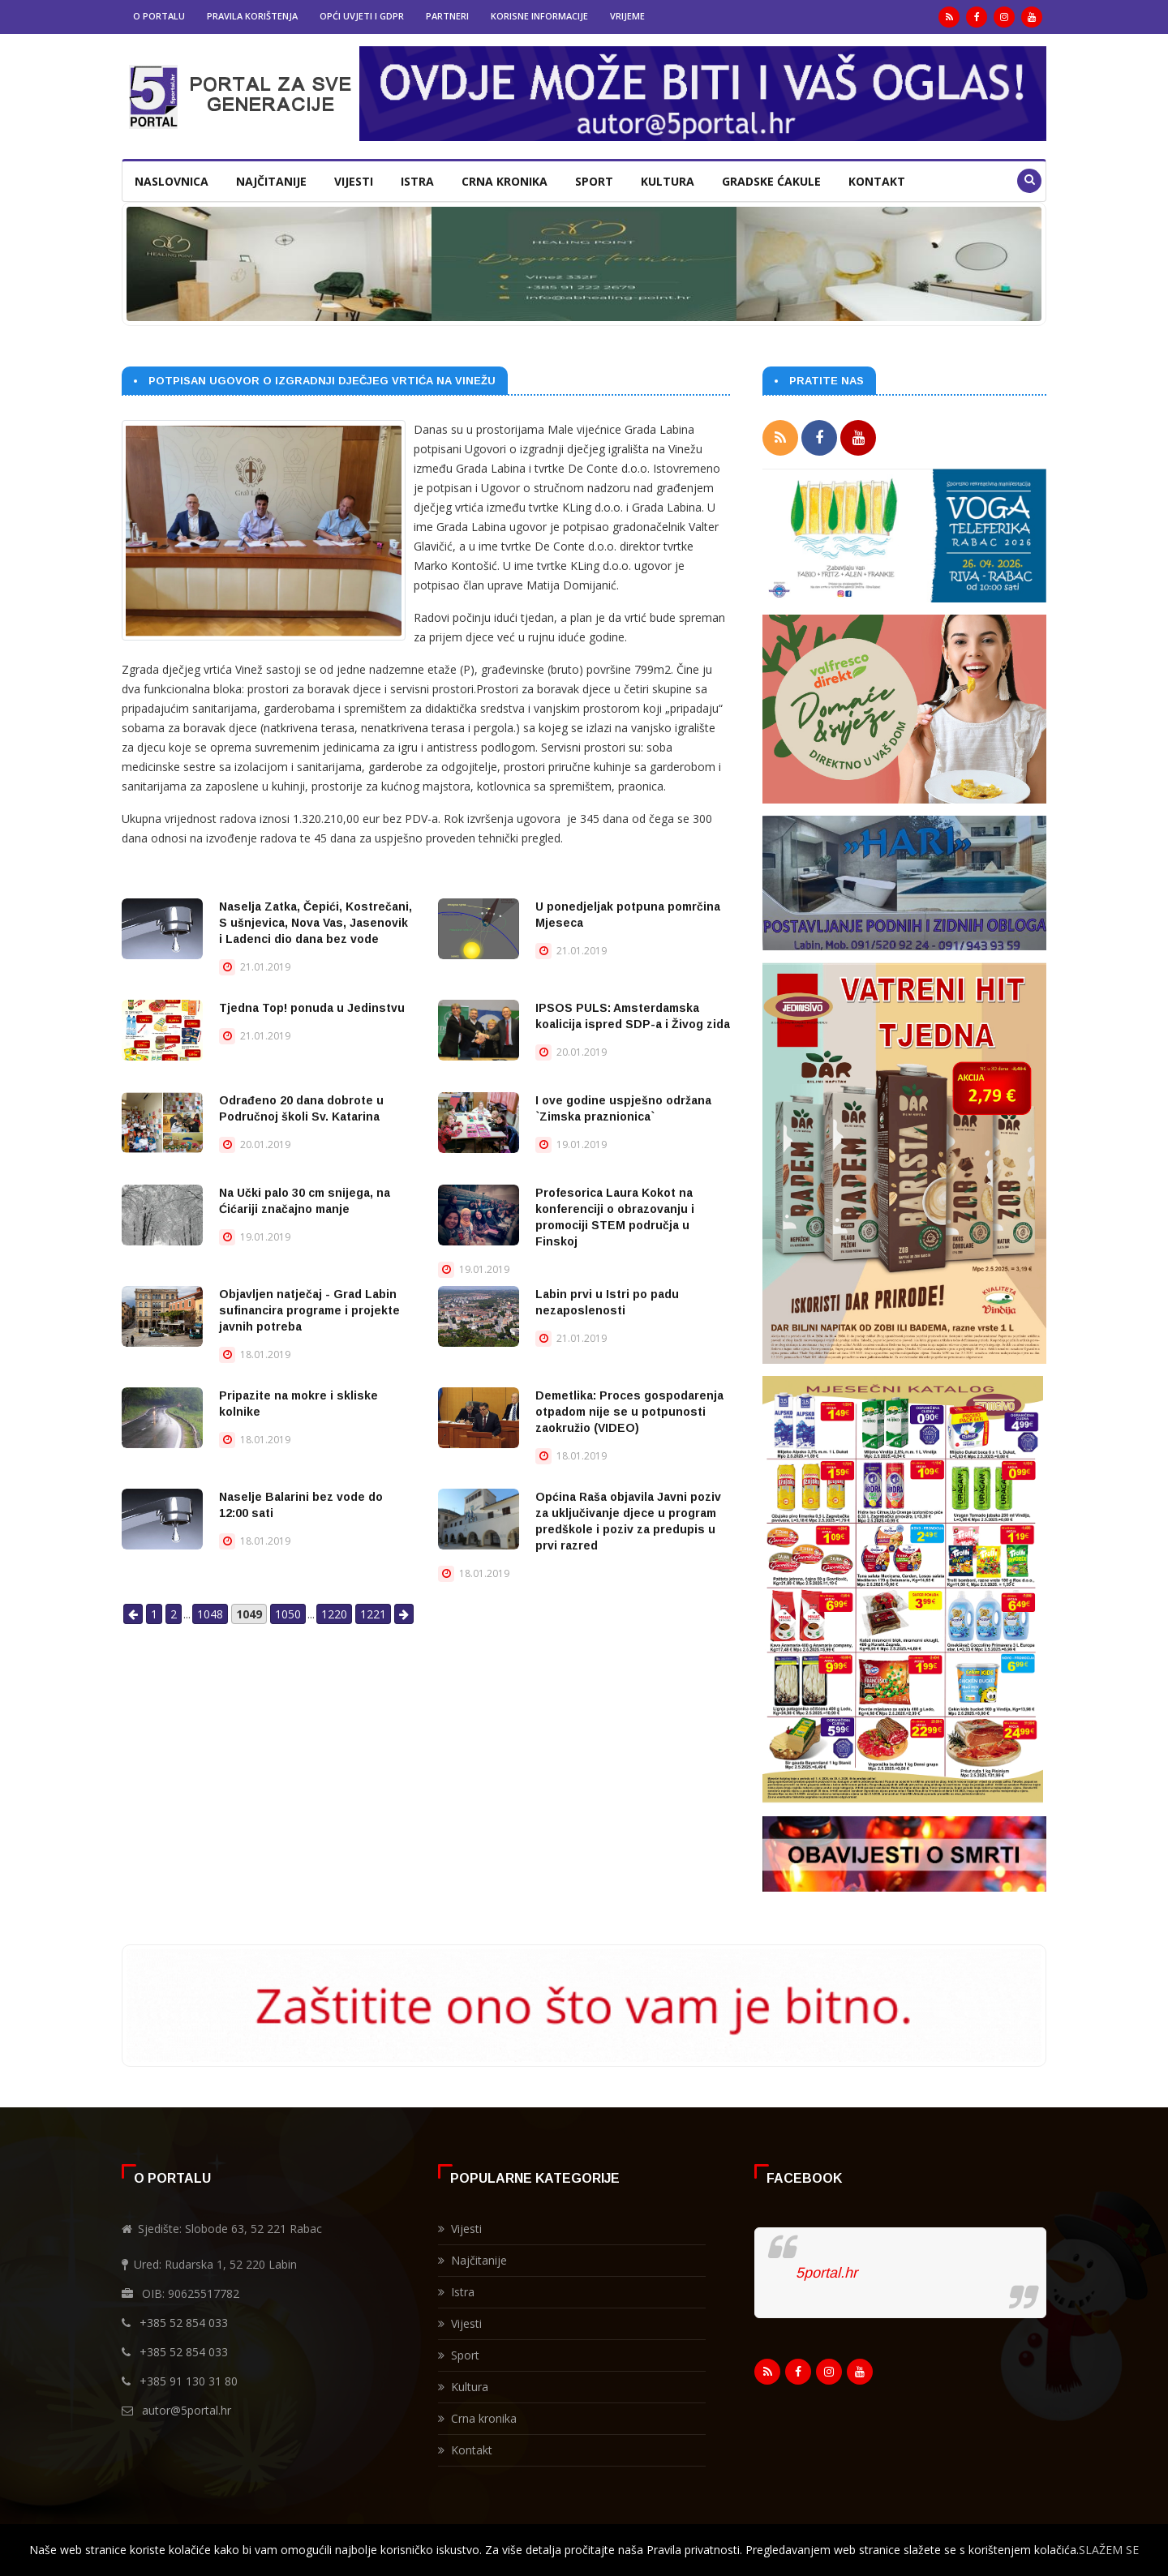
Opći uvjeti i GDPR (362, 16)
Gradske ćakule (771, 181)
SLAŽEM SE (1109, 2549)
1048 (210, 1614)
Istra (417, 181)
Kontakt (876, 181)
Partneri (447, 16)
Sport (594, 181)
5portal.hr (826, 2268)
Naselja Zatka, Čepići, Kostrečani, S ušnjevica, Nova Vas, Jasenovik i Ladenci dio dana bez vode (315, 922)
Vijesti (353, 181)
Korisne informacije (539, 16)
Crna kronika (505, 181)
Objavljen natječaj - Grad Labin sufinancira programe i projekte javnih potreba (309, 1310)
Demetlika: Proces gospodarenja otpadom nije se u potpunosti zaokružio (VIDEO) (629, 1411)
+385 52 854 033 (184, 2317)
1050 (288, 1614)
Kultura (667, 181)
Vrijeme (627, 16)
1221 (373, 1614)
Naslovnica (171, 181)
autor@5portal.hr (186, 2405)
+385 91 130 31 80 (189, 2376)
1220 (334, 1614)
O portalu (159, 16)
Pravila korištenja (252, 16)
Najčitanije (271, 181)
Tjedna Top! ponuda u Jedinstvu (312, 1007)
